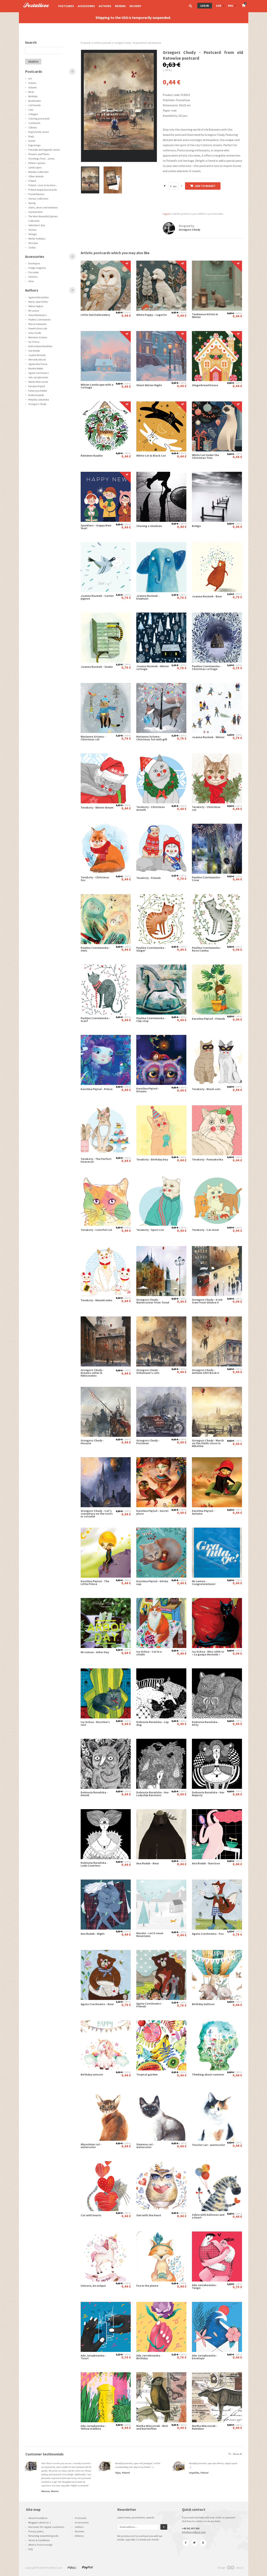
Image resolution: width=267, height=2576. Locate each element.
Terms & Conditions (39, 2540)
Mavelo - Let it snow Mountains (149, 1934)
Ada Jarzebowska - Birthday (149, 2357)
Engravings (34, 145)
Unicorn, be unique (93, 2285)
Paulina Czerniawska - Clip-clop (151, 1019)
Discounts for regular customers (46, 2527)
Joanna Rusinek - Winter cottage (152, 667)
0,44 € (126, 315)
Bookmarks (34, 100)
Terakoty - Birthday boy (152, 1159)
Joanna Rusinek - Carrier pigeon (97, 597)
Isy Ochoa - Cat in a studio (149, 1653)
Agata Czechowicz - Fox (208, 1933)
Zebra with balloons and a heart (208, 2216)
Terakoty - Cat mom (205, 1229)
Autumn (32, 87)
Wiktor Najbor (35, 306)
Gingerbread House (205, 385)
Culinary (32, 127)
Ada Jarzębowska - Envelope (204, 2357)
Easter (32, 140)
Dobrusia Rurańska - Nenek (94, 1794)
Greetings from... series (41, 158)
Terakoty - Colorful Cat (96, 1229)
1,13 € (119, 594)
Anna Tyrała (34, 333)
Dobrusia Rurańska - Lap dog (152, 1723)
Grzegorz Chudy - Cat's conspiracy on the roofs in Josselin (97, 1513)
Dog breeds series (38, 132)
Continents (34, 123)
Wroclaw (33, 243)
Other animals (36, 176)
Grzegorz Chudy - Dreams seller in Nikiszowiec (92, 1373)
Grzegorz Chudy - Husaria (92, 1442)
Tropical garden (147, 2074)
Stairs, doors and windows (43, 207)
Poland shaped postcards (42, 189)
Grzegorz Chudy (37, 404)
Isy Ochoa (33, 341)
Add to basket (202, 186)
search (33, 61)
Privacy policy (36, 2531)
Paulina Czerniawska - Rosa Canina (206, 949)
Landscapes (35, 167)
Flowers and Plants (38, 154)
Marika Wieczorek (38, 381)
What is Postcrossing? (40, 2544)
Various (32, 229)
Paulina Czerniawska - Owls (95, 949)
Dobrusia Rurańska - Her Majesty (208, 1794)
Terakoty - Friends (148, 878)
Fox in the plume (147, 2285)
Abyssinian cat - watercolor (91, 2145)
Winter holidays (36, 238)
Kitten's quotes (36, 163)
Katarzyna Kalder (37, 390)
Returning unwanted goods (43, 2535)
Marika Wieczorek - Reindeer (204, 2427)
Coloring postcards (39, 118)
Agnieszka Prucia (37, 364)
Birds (31, 92)
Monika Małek (35, 368)
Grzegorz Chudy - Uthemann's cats (147, 1371)
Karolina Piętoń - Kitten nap (152, 1582)
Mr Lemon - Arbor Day (95, 1652)
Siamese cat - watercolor (145, 2145)
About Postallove (37, 2518)
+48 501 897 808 (190, 2528)
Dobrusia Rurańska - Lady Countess (94, 1864)
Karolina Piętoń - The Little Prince (95, 1582)
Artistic (32, 83)
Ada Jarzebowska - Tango (204, 2286)
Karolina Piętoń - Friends (208, 1018)
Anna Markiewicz (37, 315)
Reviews (120, 6)
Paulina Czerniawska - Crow (206, 879)
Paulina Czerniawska (39, 319)
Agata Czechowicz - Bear (97, 2004)
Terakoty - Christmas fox (95, 879)
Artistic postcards (102, 42)
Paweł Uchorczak (37, 328)
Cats (30, 109)
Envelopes (34, 263)
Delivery (135, 6)
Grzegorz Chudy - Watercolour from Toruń (152, 1301)
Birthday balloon (203, 2004)
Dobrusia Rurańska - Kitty (205, 1723)
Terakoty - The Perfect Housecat (96, 1160)
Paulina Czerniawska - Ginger (151, 949)
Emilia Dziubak (36, 395)
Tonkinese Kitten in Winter (205, 315)
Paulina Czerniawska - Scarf (95, 1019)
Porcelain (33, 272)
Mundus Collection (38, 172)
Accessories (86, 6)
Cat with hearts (91, 2215)
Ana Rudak (34, 350)
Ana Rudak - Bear (147, 1863)
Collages (33, 114)
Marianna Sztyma (37, 337)
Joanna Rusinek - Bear (207, 596)
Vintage (32, 234)
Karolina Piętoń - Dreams (147, 1090)
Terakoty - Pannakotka (207, 1159)
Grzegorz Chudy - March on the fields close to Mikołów (208, 1443)
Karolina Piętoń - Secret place (152, 1512)
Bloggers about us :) (39, 2522)
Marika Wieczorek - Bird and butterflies (152, 2427)
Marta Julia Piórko (38, 301)
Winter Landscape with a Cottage (97, 386)
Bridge (196, 526)
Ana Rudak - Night (93, 1933)
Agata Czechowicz (38, 373)
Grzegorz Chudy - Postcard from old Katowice (138, 42)
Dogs (31, 136)
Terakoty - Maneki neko (96, 1300)
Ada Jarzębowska (38, 377)
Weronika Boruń (37, 359)
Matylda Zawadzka (38, 399)
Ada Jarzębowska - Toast (93, 2357)
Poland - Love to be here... (42, 185)
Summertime (35, 212)
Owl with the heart (148, 2215)
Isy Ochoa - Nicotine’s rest (95, 1723)
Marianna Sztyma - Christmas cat (93, 738)
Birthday (33, 96)
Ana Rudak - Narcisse (206, 1863)
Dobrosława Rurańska (40, 346)
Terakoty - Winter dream (97, 807)
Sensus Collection (38, 198)
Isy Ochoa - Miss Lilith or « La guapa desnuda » (208, 1653)
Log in (204, 5)
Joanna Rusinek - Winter (208, 737)
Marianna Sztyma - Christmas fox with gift (151, 738)
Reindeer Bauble (92, 455)
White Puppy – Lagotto (151, 314)
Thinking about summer (208, 2074)
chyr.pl (235, 2567)
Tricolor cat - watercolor (208, 2144)
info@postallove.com (194, 2532)
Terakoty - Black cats (206, 1089)
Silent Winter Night (149, 385)
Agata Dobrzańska (38, 297)
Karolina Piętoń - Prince (97, 1089)
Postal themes (36, 194)
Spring (32, 203)
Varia (31, 281)
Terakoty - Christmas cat (206, 808)
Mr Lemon (33, 310)
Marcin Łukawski (37, 324)
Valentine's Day (36, 225)
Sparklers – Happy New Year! (96, 527)
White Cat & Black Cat (151, 455)
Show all (235, 2454)
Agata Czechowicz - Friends (149, 2005)
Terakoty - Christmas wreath (150, 808)
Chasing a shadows (149, 526)
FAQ (30, 2549)
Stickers (33, 276)
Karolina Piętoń (36, 386)
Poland (32, 180)
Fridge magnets (37, 268)
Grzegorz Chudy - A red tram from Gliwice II (207, 1301)
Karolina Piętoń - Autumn (203, 1512)
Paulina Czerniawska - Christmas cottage (206, 667)
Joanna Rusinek (37, 355)
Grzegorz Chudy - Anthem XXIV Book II (205, 1371)
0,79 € (126, 598)
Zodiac (32, 247)
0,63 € (119, 312)
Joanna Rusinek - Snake (97, 666)
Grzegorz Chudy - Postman (147, 1442)
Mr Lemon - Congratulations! (203, 1582)
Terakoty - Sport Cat (150, 1229)
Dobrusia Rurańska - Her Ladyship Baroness (152, 1794)
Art (30, 78)
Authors (105, 6)
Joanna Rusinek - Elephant (147, 597)
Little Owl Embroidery (95, 314)
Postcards (66, 6)
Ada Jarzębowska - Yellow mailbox (93, 2427)
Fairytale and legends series (44, 149)
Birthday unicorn (92, 2074)
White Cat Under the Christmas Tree (205, 456)
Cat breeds (34, 105)
